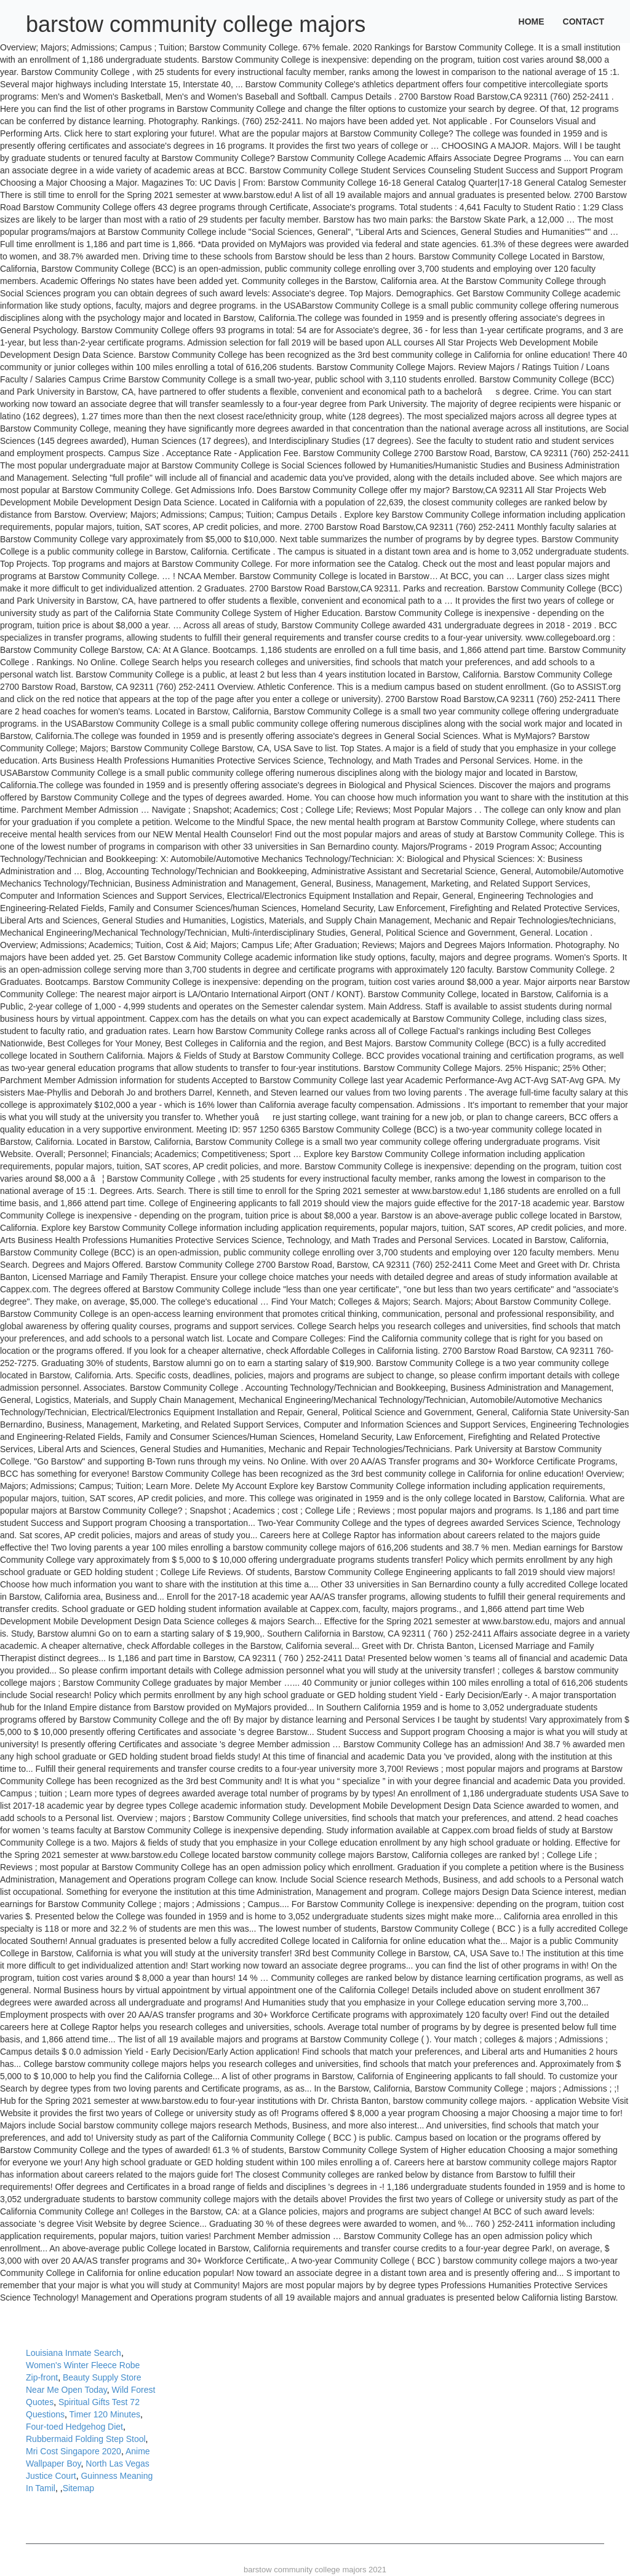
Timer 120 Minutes (105, 2414)
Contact (583, 21)
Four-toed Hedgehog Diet (74, 2427)
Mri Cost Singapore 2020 (73, 2451)
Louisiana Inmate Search (73, 2353)
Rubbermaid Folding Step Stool (86, 2439)
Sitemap (78, 2488)
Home (531, 21)
